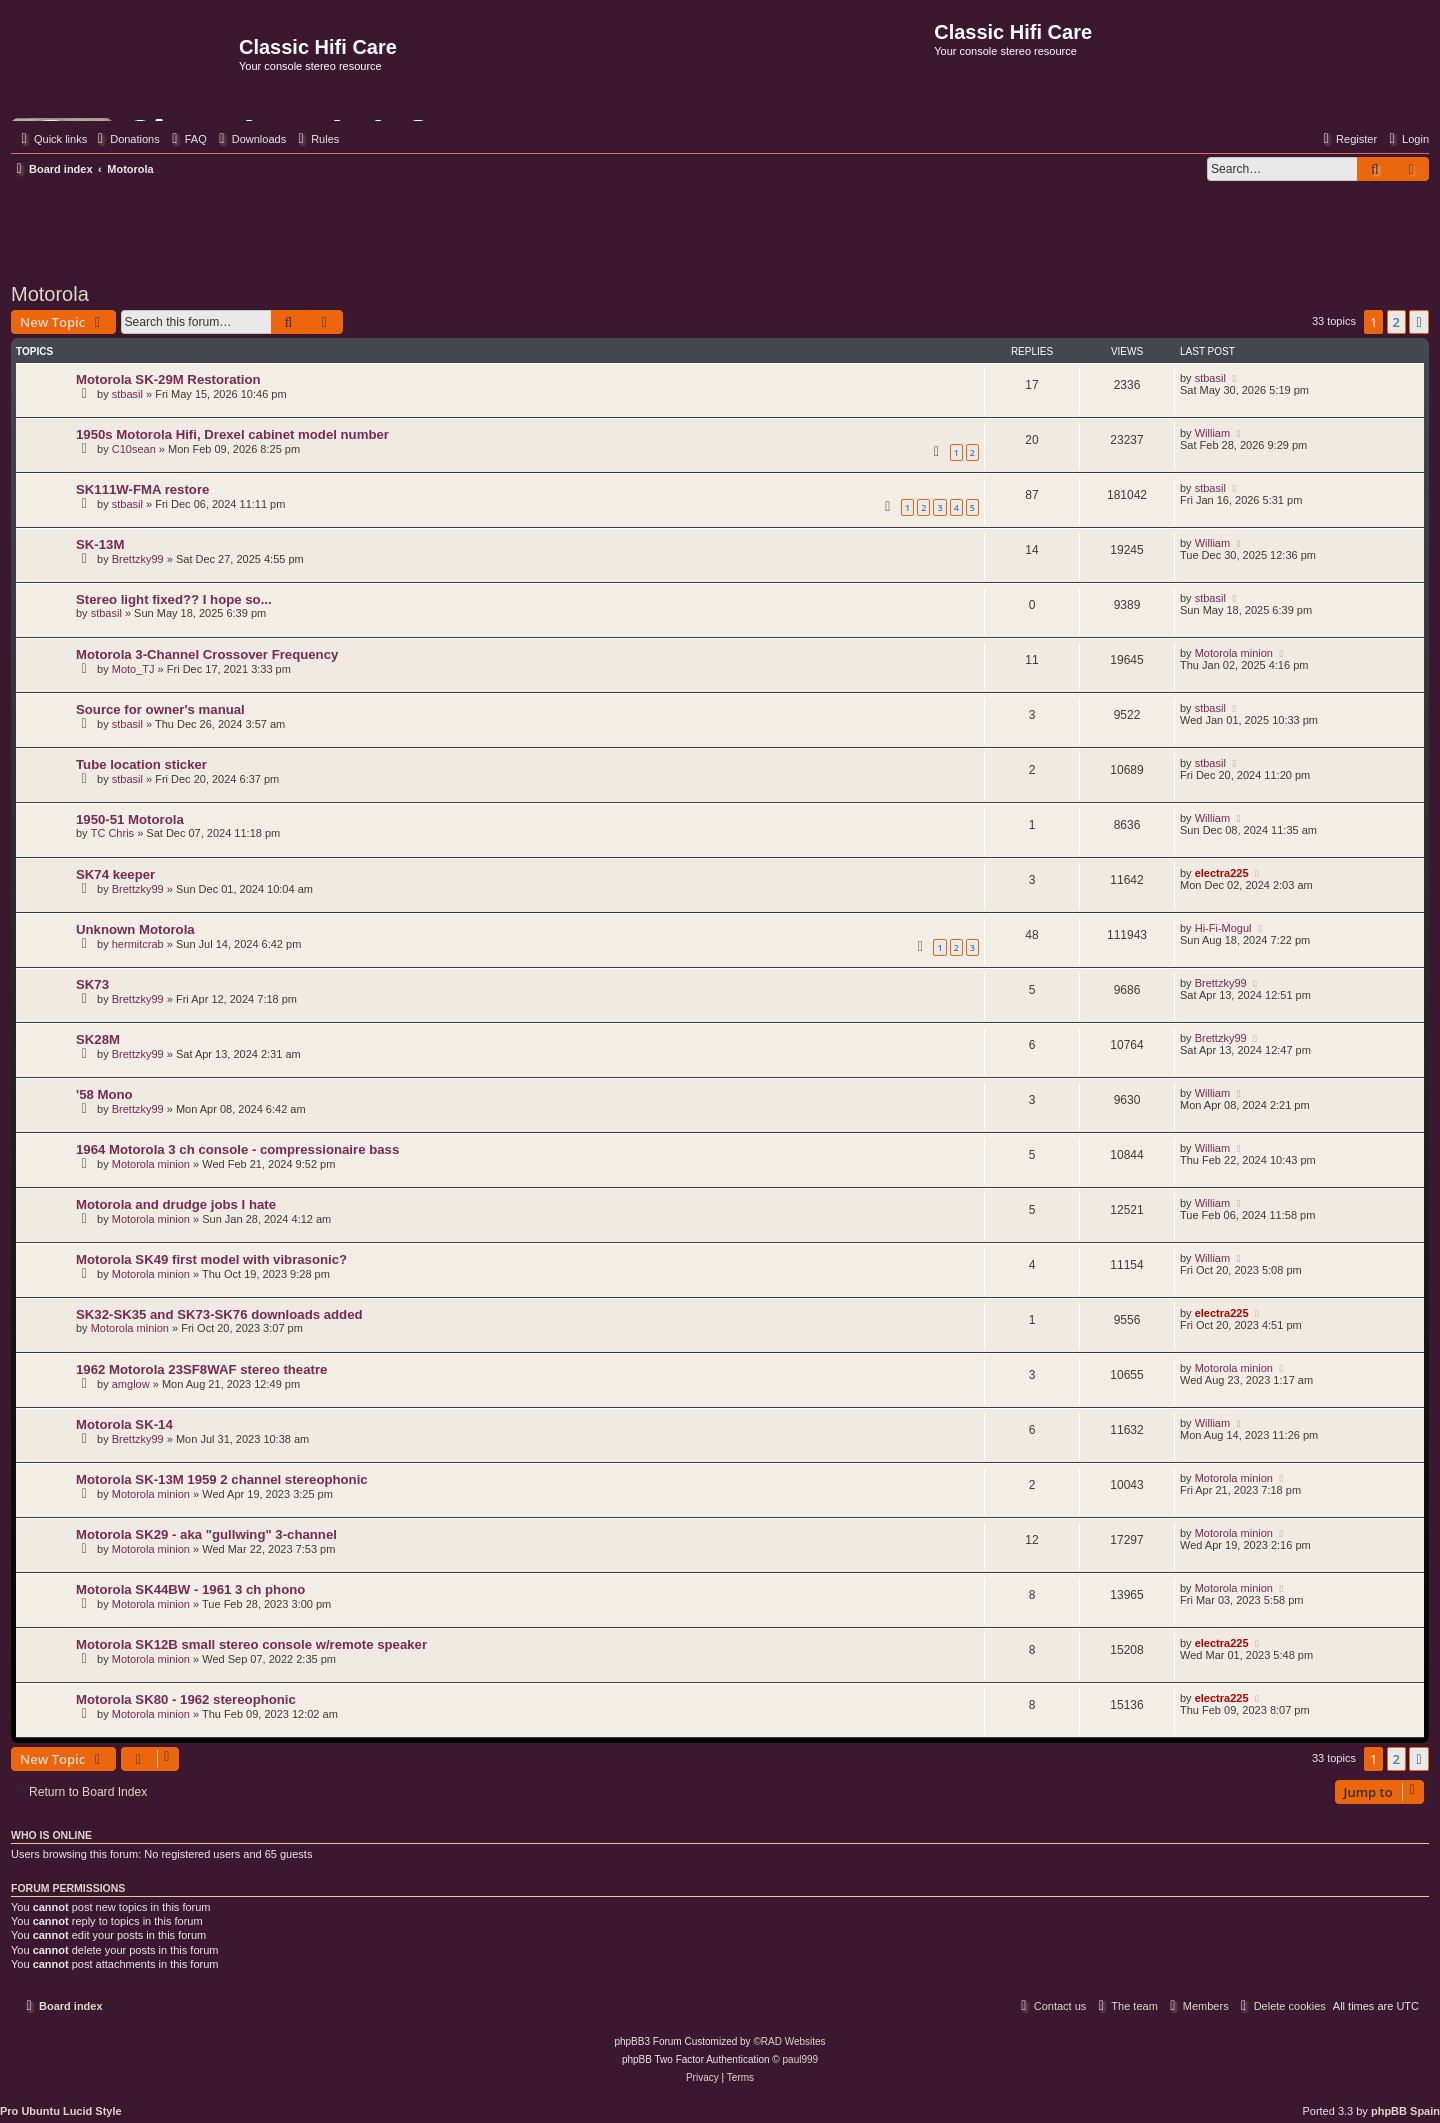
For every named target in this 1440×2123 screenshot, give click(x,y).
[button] (1419, 322)
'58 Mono (104, 1094)
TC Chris (112, 833)
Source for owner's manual (160, 709)
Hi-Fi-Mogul (1223, 928)
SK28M (98, 1039)
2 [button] (1396, 322)
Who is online (51, 1835)
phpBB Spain (1405, 2111)
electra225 (1222, 873)
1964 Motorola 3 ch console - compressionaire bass (237, 1149)
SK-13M (100, 544)
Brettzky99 (138, 559)
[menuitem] (126, 139)
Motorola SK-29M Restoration (168, 379)
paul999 (801, 2059)
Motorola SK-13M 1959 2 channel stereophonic (222, 1479)
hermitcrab (138, 944)
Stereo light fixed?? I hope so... (174, 599)
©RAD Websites (789, 2041)
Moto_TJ (133, 669)
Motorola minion (1234, 653)
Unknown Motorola (135, 929)
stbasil (127, 394)
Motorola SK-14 (124, 1424)
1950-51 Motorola (130, 819)
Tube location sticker (141, 764)
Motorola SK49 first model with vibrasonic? (211, 1259)
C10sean (134, 449)
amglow (131, 1384)
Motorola (50, 294)
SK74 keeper (115, 874)
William (1212, 433)
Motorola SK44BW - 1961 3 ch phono (190, 1589)
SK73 (92, 984)
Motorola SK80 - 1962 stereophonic (186, 1699)
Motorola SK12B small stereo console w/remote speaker (251, 1644)
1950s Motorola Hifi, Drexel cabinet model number (232, 434)
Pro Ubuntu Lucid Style (61, 2111)
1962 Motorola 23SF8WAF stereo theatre (201, 1369)
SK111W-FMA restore (142, 489)
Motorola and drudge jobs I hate (176, 1204)
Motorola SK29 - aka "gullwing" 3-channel (206, 1534)
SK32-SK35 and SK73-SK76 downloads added (219, 1314)
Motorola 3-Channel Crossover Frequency (207, 654)
